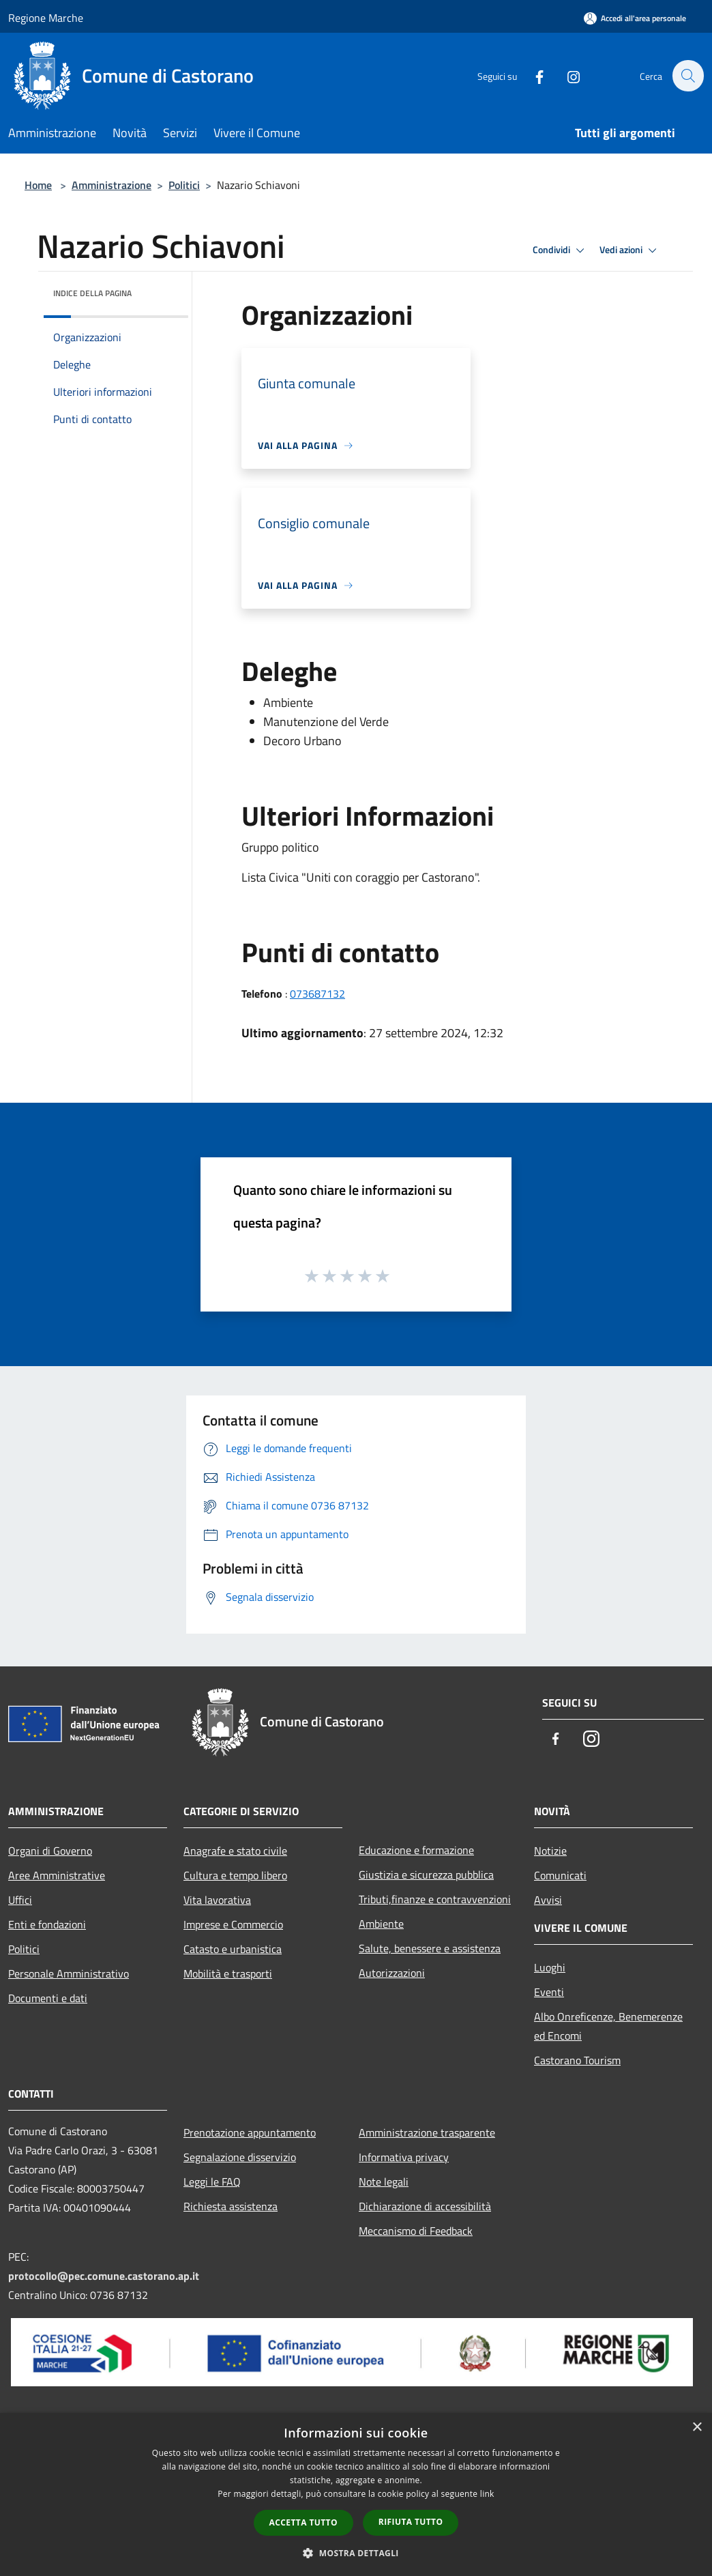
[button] (356, 2553)
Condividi (561, 250)
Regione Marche (45, 18)
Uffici (20, 1900)
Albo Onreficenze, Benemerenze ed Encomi (608, 2026)
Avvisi (548, 1900)
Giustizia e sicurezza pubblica (426, 1874)
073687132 (317, 993)
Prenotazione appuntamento (249, 2132)
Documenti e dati (47, 1998)
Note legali (384, 2181)
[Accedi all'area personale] (635, 18)
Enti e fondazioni (47, 1924)
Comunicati (560, 1875)
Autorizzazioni (392, 1973)
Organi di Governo (50, 1850)
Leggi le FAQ (212, 2181)
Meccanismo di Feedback (416, 2231)
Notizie (550, 1850)
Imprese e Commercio (233, 1924)
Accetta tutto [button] (303, 2522)
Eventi (549, 1992)
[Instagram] (566, 75)
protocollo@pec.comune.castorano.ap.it (103, 2276)
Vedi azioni (630, 250)
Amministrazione (111, 185)
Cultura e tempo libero (235, 1875)
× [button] (697, 2427)
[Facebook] (532, 75)
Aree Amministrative (56, 1875)
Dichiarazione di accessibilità (425, 2206)
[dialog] (356, 2494)
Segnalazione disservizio (239, 2157)
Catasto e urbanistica (232, 1949)
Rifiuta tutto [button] (411, 2522)
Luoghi (549, 1967)
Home (38, 185)
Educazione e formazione (416, 1850)
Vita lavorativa (217, 1900)
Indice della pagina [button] (92, 293)
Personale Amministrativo (68, 1973)
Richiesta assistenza (230, 2206)
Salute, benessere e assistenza (430, 1948)
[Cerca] (687, 75)
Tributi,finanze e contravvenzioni (435, 1899)
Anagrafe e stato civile (235, 1850)
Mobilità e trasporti (227, 1973)
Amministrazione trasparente (427, 2132)
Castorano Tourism (577, 2060)
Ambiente (381, 1923)
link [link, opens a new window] (487, 2494)
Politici (184, 185)
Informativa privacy (404, 2157)
